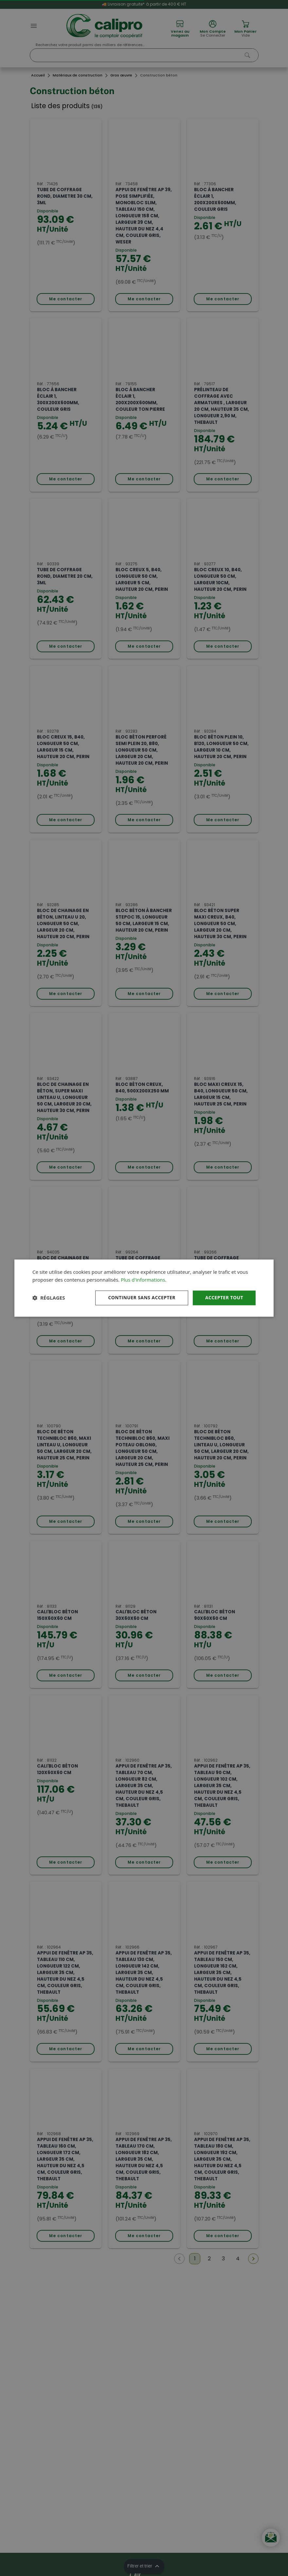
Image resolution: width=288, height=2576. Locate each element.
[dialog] (144, 1288)
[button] (48, 1298)
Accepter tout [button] (224, 1297)
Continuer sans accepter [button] (141, 1297)
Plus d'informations (143, 1280)
